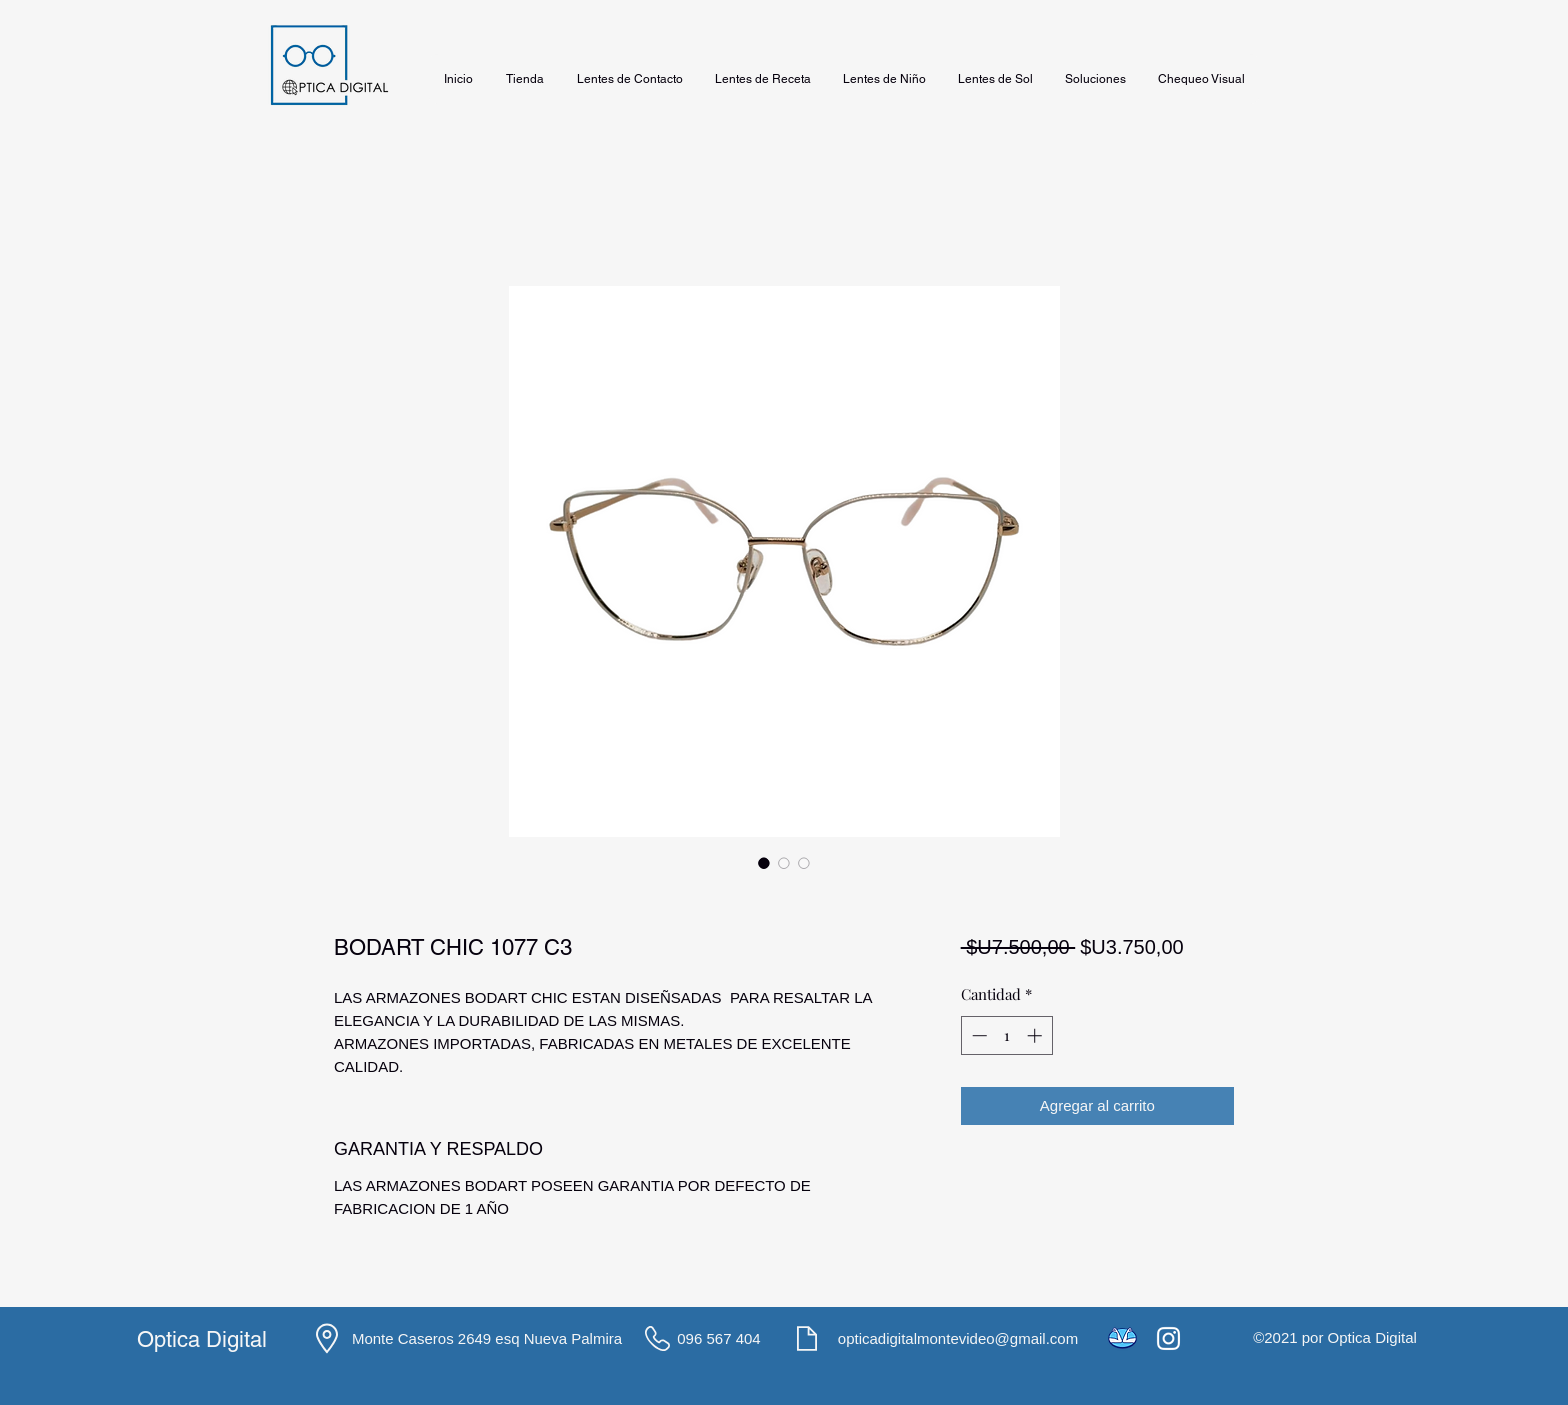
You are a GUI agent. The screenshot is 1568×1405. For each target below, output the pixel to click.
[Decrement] (977, 1035)
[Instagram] (1168, 1338)
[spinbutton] (1006, 1035)
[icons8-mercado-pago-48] (1122, 1338)
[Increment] (1036, 1035)
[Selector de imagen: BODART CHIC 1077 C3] (764, 863)
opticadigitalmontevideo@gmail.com (958, 1338)
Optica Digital (202, 1339)
